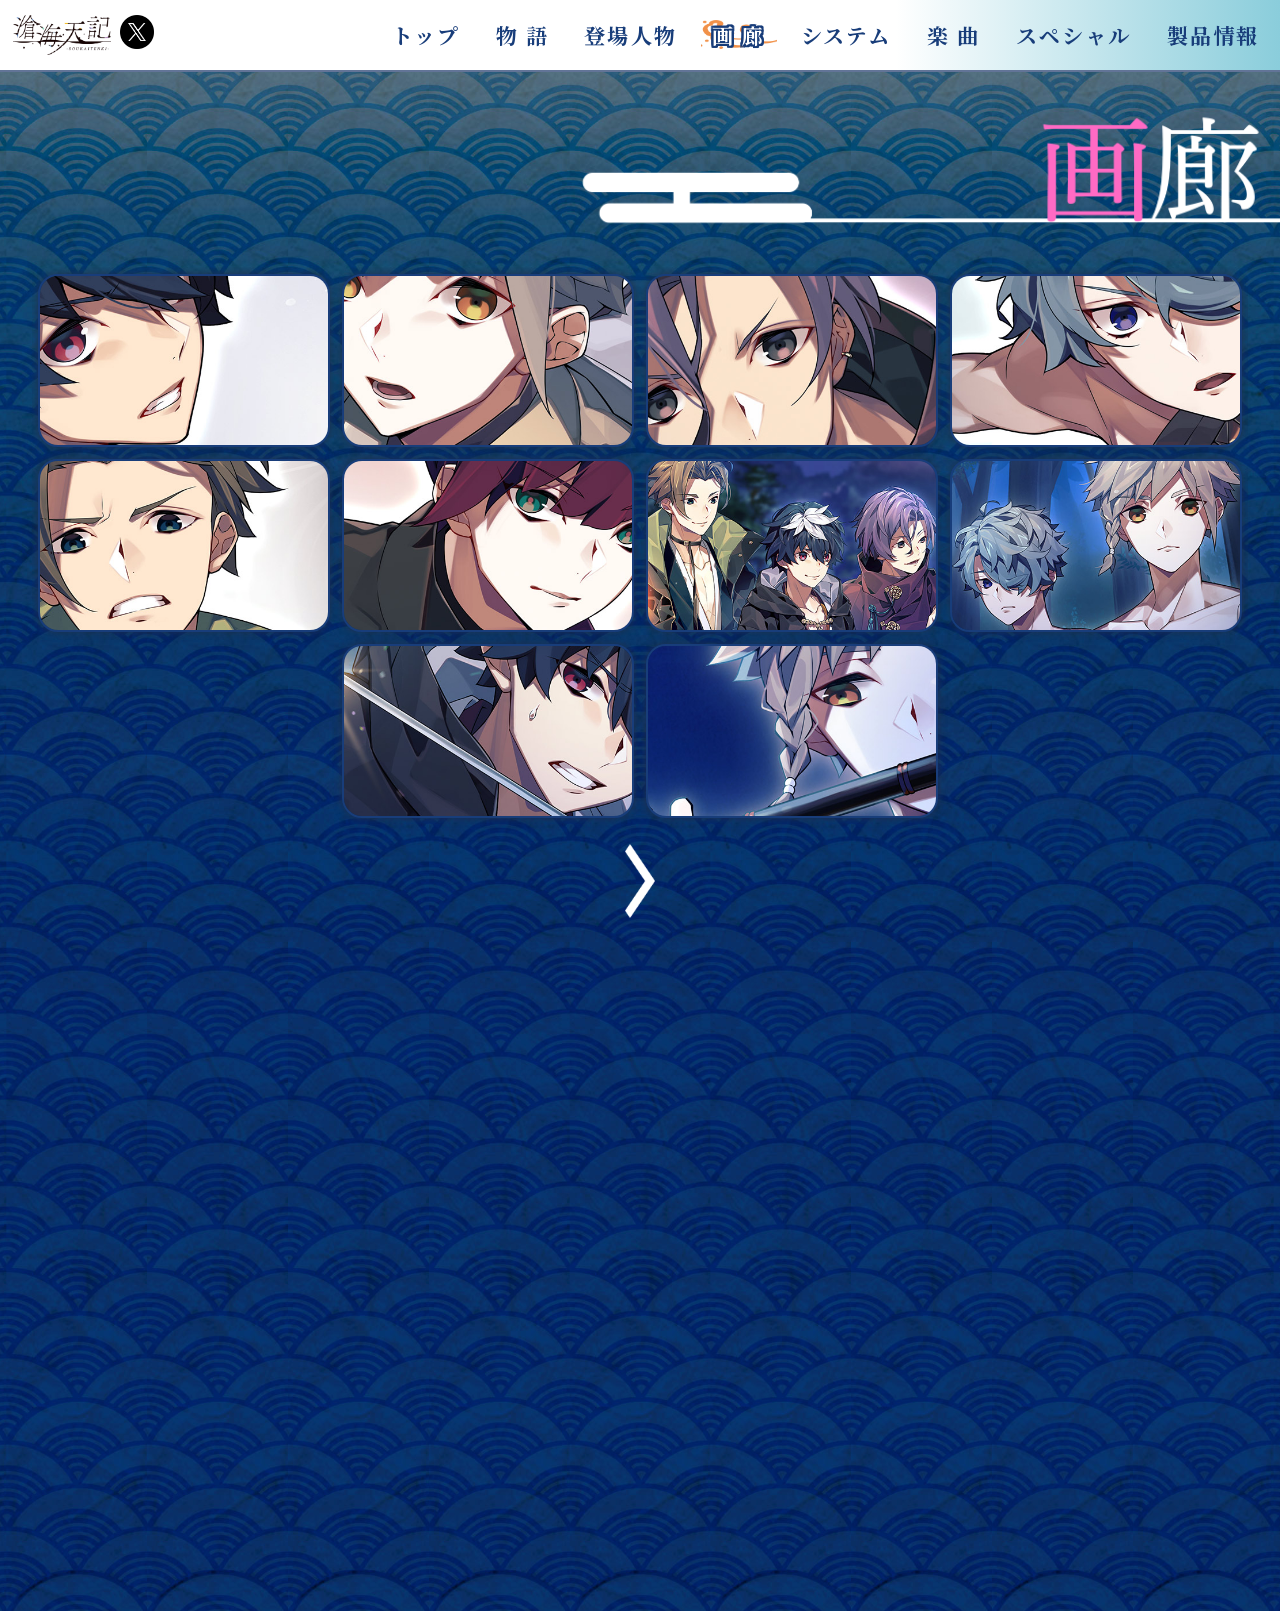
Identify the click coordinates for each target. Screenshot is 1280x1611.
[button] (640, 911)
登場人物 (630, 35)
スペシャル (1074, 35)
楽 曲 (953, 35)
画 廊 (738, 35)
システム (846, 35)
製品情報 (1213, 35)
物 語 (522, 35)
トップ (426, 35)
